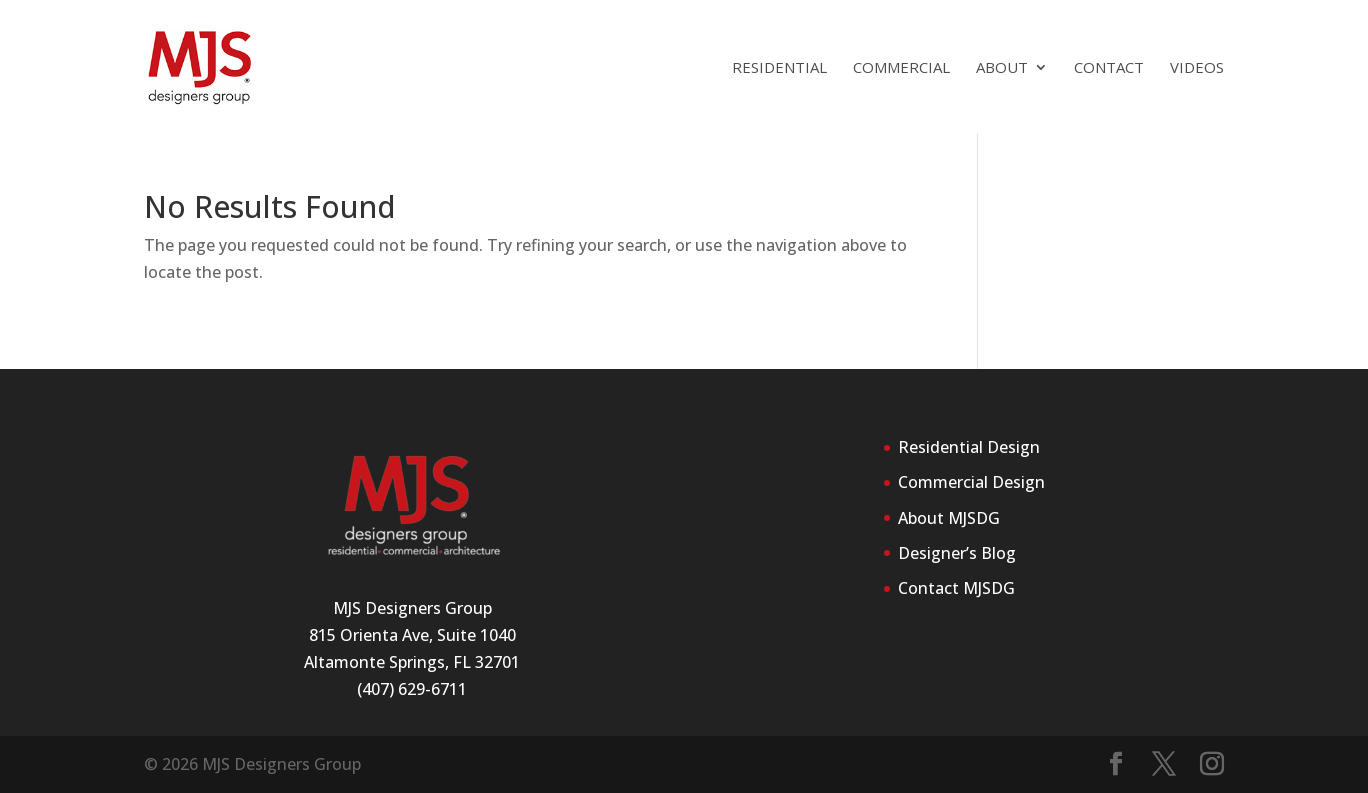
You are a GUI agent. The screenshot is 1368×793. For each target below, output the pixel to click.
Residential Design (969, 447)
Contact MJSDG (956, 588)
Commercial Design (971, 482)
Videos (1197, 68)
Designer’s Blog (957, 553)
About (1002, 68)
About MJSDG (949, 518)
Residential (779, 68)
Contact (1109, 68)
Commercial (901, 68)
